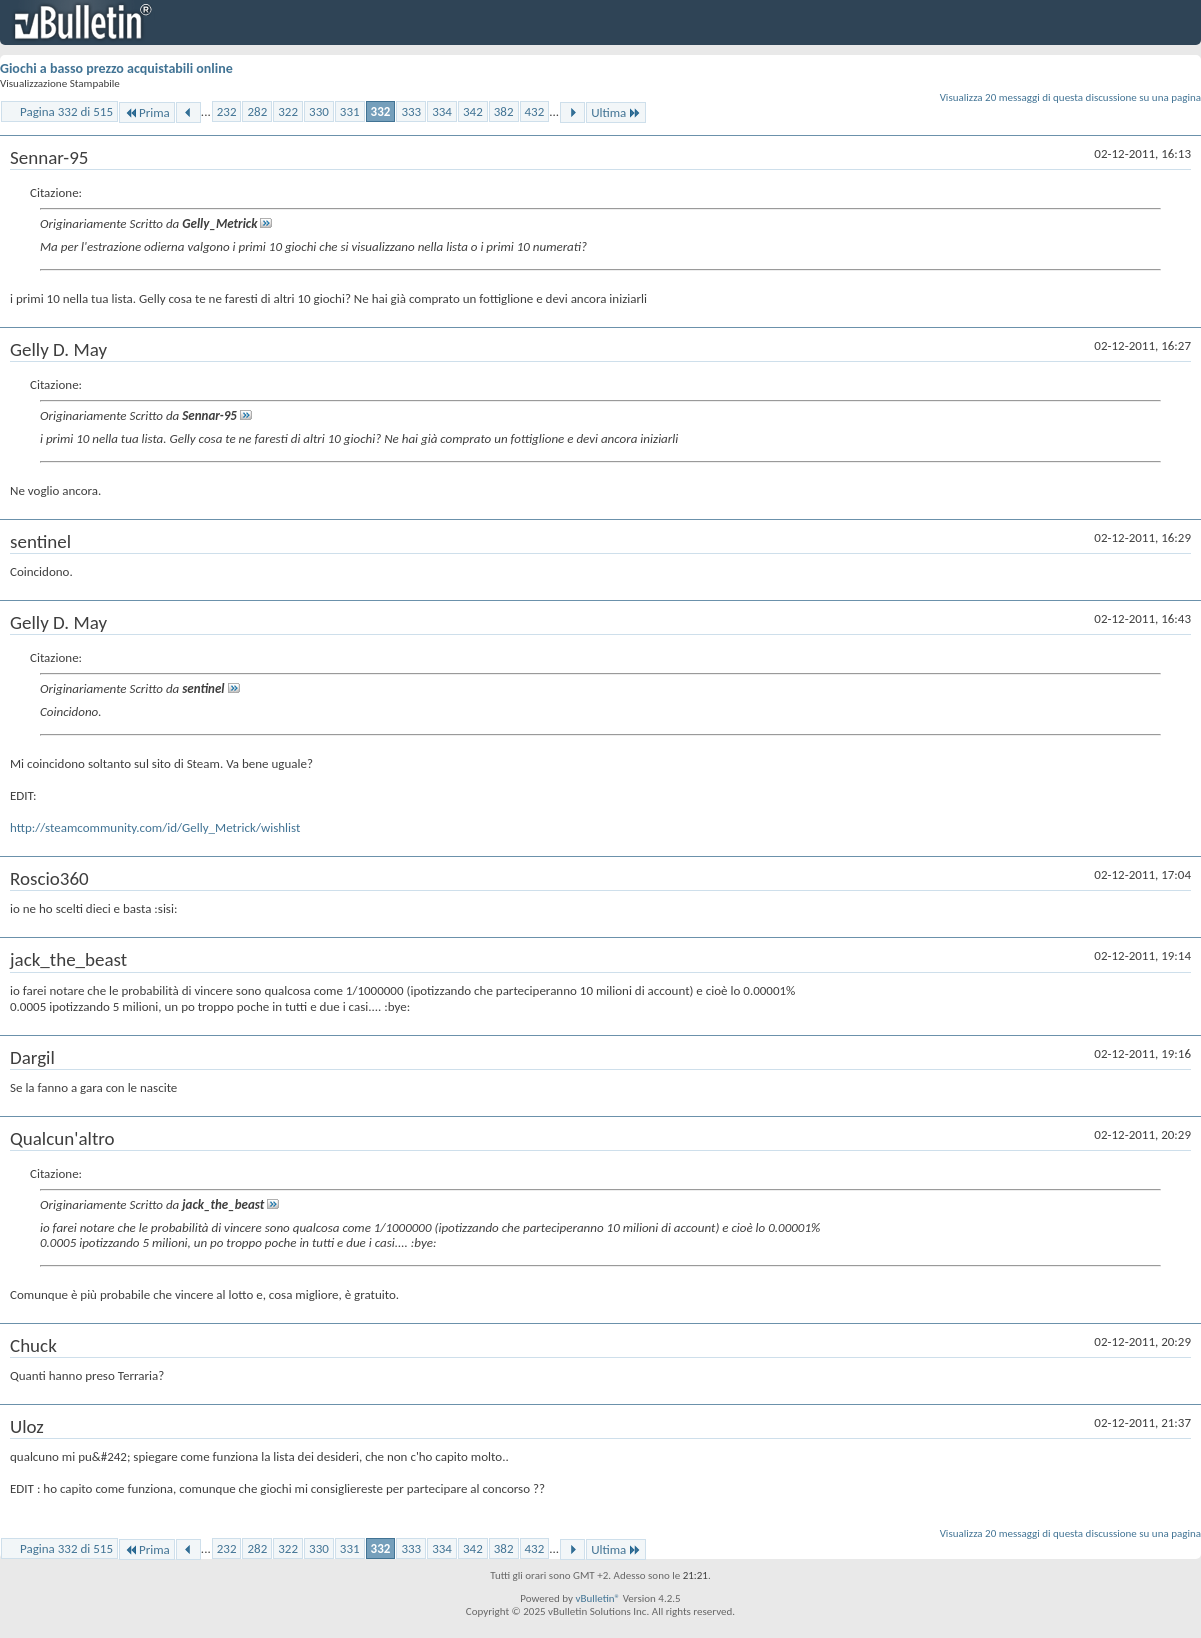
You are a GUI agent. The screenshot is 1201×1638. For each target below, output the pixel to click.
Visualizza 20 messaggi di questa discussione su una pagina (1070, 97)
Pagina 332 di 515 (66, 111)
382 (504, 111)
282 (257, 111)
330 (319, 111)
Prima (147, 112)
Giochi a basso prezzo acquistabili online (116, 68)
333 (411, 111)
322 (288, 111)
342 (473, 111)
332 (381, 111)
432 (535, 111)
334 (442, 111)
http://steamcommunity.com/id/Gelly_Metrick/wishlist (155, 827)
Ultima (616, 112)
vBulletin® (597, 1598)
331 (350, 111)
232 (227, 111)
